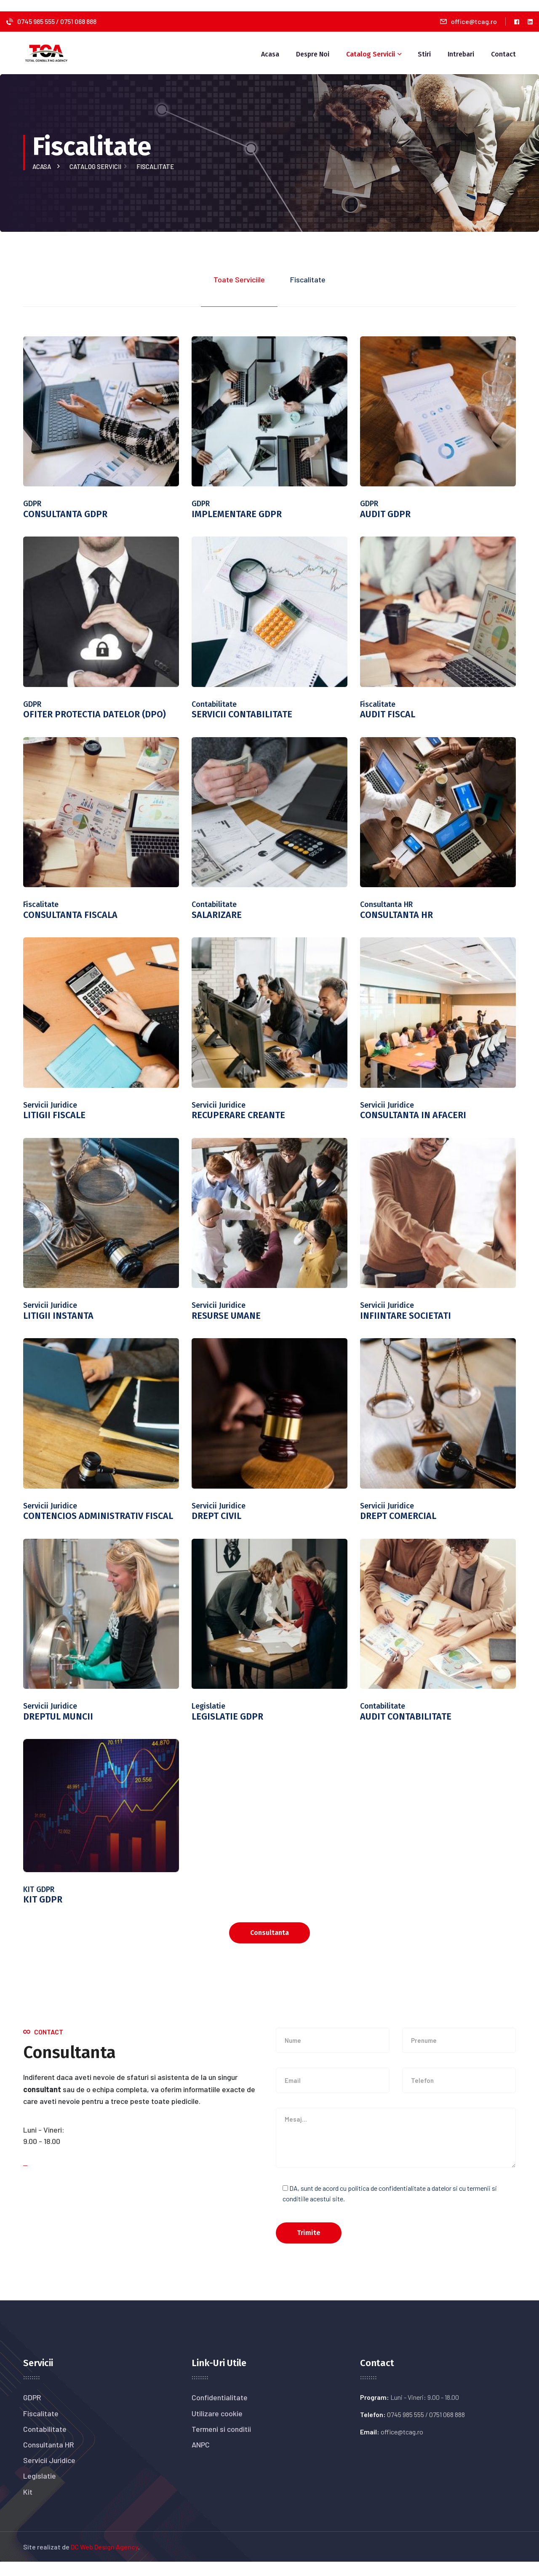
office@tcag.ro (474, 21)
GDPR (32, 2411)
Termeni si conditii (221, 2442)
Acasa (270, 54)
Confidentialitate (220, 2411)
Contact (503, 54)
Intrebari (461, 54)
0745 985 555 (36, 21)
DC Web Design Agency (104, 2561)
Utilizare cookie (217, 2427)
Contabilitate (45, 2442)
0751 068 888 (78, 21)
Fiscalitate (41, 2427)
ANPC (201, 2458)
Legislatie (39, 2490)
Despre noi (312, 54)
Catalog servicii (96, 166)
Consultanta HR (48, 2458)
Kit (27, 2505)
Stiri (424, 54)
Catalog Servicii (370, 54)
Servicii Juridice (49, 2474)
